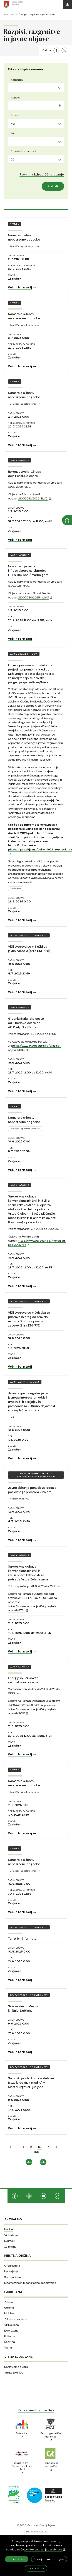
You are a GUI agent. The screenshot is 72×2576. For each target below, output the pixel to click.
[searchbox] (12, 105)
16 (39, 2147)
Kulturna (9, 2336)
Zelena (8, 2302)
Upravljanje (11, 2271)
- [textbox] (11, 88)
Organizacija (12, 2266)
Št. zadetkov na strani (23, 151)
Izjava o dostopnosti (36, 2531)
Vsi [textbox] (12, 123)
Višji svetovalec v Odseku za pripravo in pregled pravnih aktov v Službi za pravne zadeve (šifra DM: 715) (29, 1319)
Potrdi (53, 186)
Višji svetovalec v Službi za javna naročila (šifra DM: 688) (29, 948)
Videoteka (11, 2235)
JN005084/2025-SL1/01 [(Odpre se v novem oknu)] (35, 597)
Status (15, 115)
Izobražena (11, 2330)
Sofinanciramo (13, 2277)
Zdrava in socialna (15, 2319)
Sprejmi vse (17, 2559)
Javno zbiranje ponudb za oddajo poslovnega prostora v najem (32, 1490)
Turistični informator (23, 1938)
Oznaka (15, 97)
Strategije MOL (13, 2372)
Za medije (10, 2246)
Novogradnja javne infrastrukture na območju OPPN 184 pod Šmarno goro (28, 570)
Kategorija (17, 79)
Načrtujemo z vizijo (16, 2367)
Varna (8, 2347)
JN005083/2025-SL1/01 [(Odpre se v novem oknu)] (34, 498)
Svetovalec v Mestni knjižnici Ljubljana (23, 2008)
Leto (13, 133)
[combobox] (36, 87)
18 (55, 2147)
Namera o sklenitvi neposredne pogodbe (24, 237)
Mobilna (9, 2313)
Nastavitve (36, 2568)
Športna (9, 2342)
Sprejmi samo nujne (49, 2559)
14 (22, 2147)
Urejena (9, 2308)
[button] (41, 174)
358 (36, 2152)
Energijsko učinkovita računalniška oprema (23, 1680)
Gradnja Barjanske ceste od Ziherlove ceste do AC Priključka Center (26, 1022)
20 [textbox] (12, 159)
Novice (8, 2229)
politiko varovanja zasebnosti (44, 2549)
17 (47, 2147)
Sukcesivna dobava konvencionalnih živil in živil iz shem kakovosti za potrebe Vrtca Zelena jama (28, 1573)
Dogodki (9, 2241)
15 (31, 2147)
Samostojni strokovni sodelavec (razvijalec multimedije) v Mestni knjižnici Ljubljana (31, 2082)
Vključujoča (11, 2325)
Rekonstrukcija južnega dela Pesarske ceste (24, 473)
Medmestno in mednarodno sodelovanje (30, 2283)
